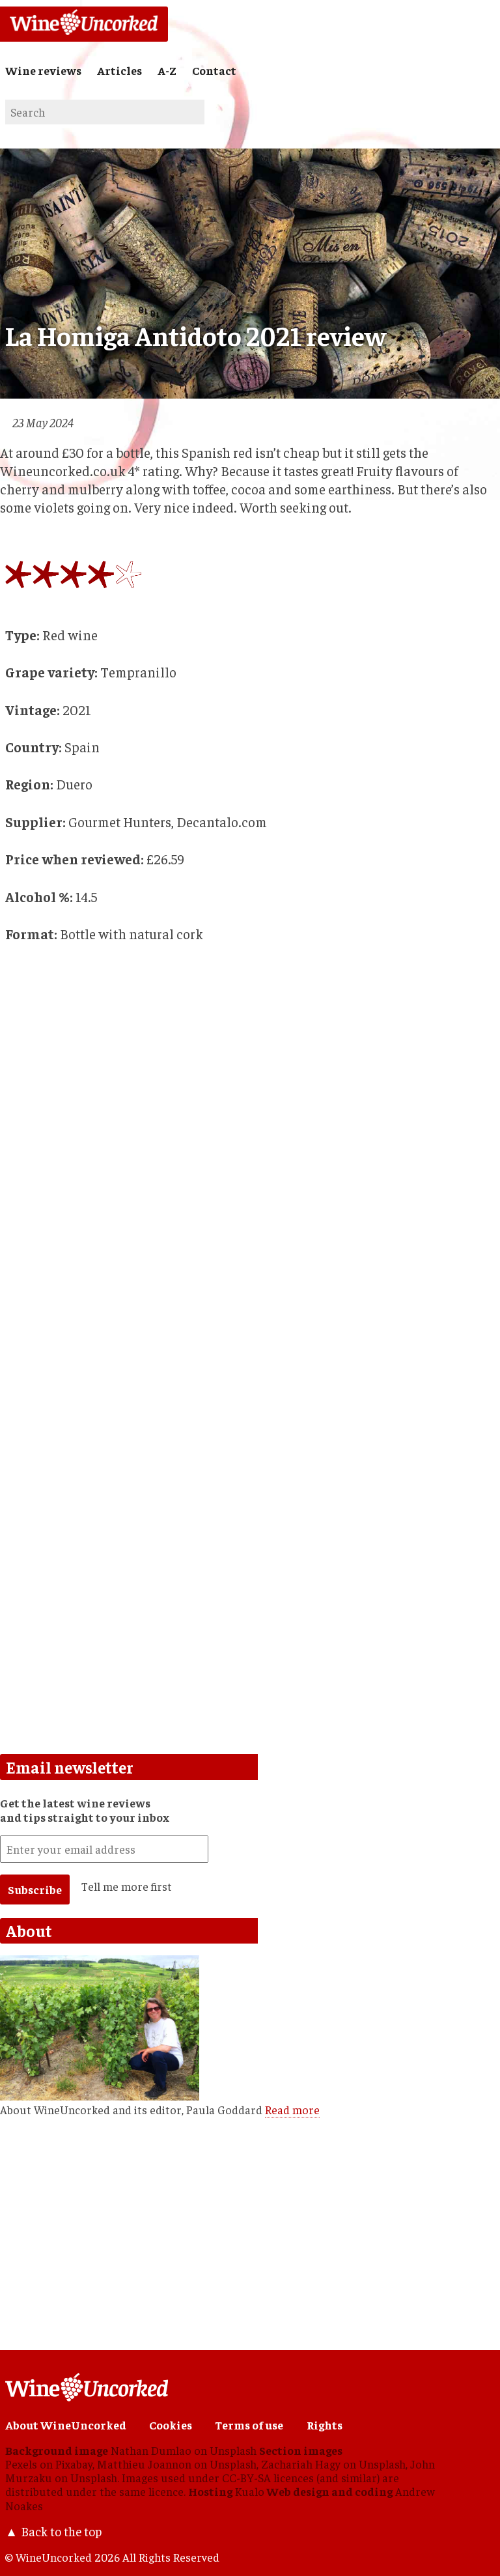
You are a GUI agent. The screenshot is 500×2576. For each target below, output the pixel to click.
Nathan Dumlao (151, 2450)
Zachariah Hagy (300, 2464)
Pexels (21, 2464)
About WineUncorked (65, 2425)
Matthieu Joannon (144, 2464)
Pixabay (73, 2464)
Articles (119, 70)
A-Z (167, 70)
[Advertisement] (246, 1448)
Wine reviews (43, 70)
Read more (292, 2109)
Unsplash (233, 2450)
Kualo (249, 2491)
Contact (214, 70)
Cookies (170, 2425)
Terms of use (249, 2425)
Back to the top (61, 2531)
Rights (324, 2425)
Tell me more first (126, 1886)
